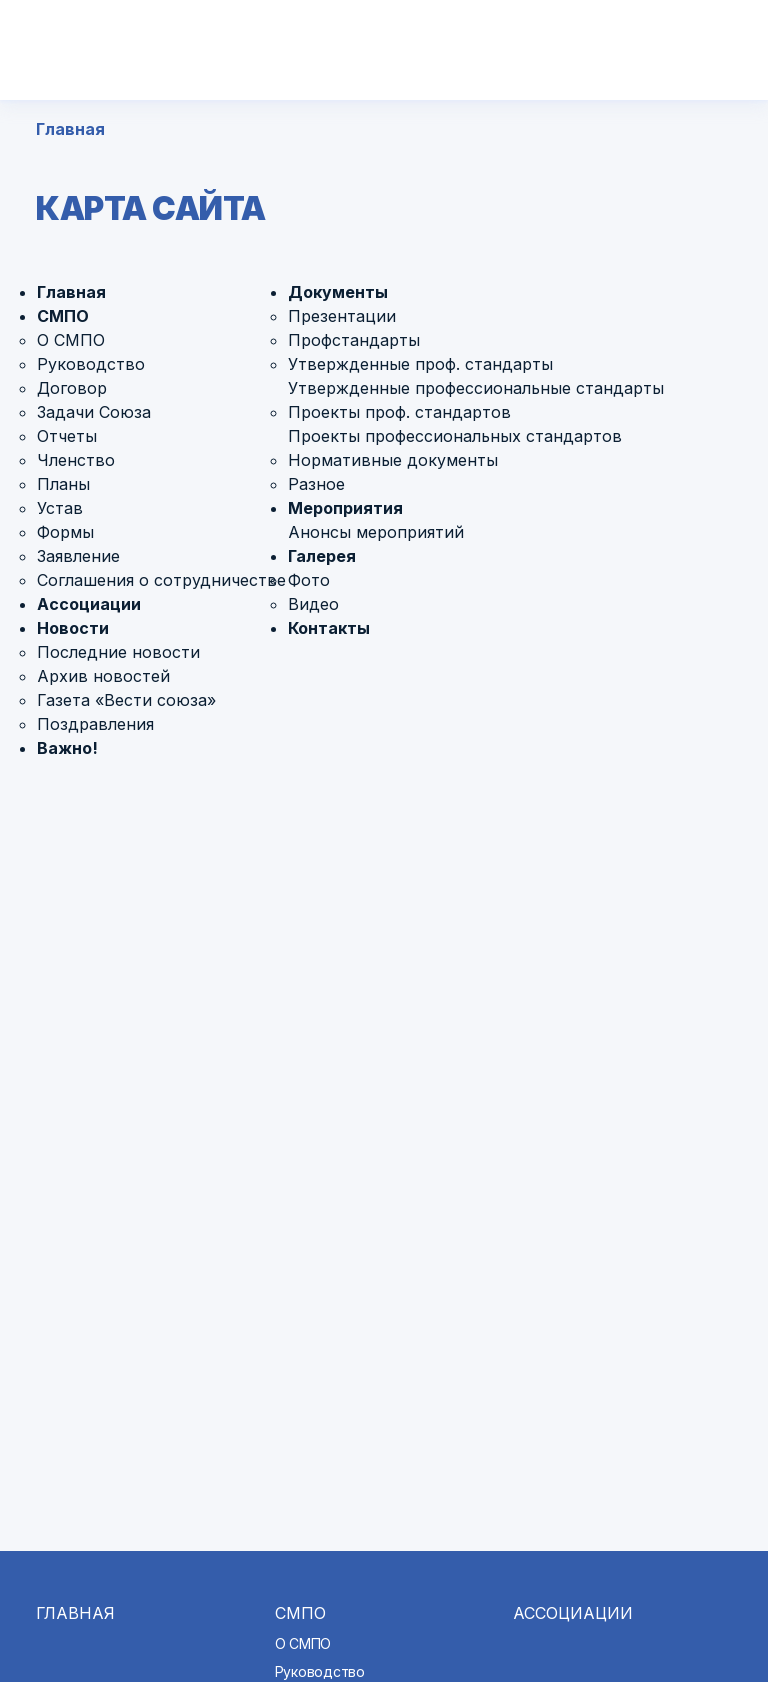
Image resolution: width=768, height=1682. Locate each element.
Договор (72, 388)
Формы (65, 532)
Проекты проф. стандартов (399, 412)
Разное (316, 484)
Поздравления (95, 724)
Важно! (67, 748)
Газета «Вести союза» (126, 700)
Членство (76, 460)
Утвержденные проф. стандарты (420, 364)
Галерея (322, 556)
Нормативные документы (393, 460)
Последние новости (118, 652)
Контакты (329, 628)
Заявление (78, 556)
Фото (309, 580)
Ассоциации (89, 604)
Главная (70, 129)
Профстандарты (354, 340)
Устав (60, 508)
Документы (338, 292)
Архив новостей (103, 676)
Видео (313, 604)
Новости (73, 628)
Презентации (342, 316)
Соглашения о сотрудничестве (161, 580)
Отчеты (67, 436)
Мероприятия (345, 508)
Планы (63, 484)
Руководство (91, 364)
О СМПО (71, 340)
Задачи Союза (94, 412)
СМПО (63, 316)
